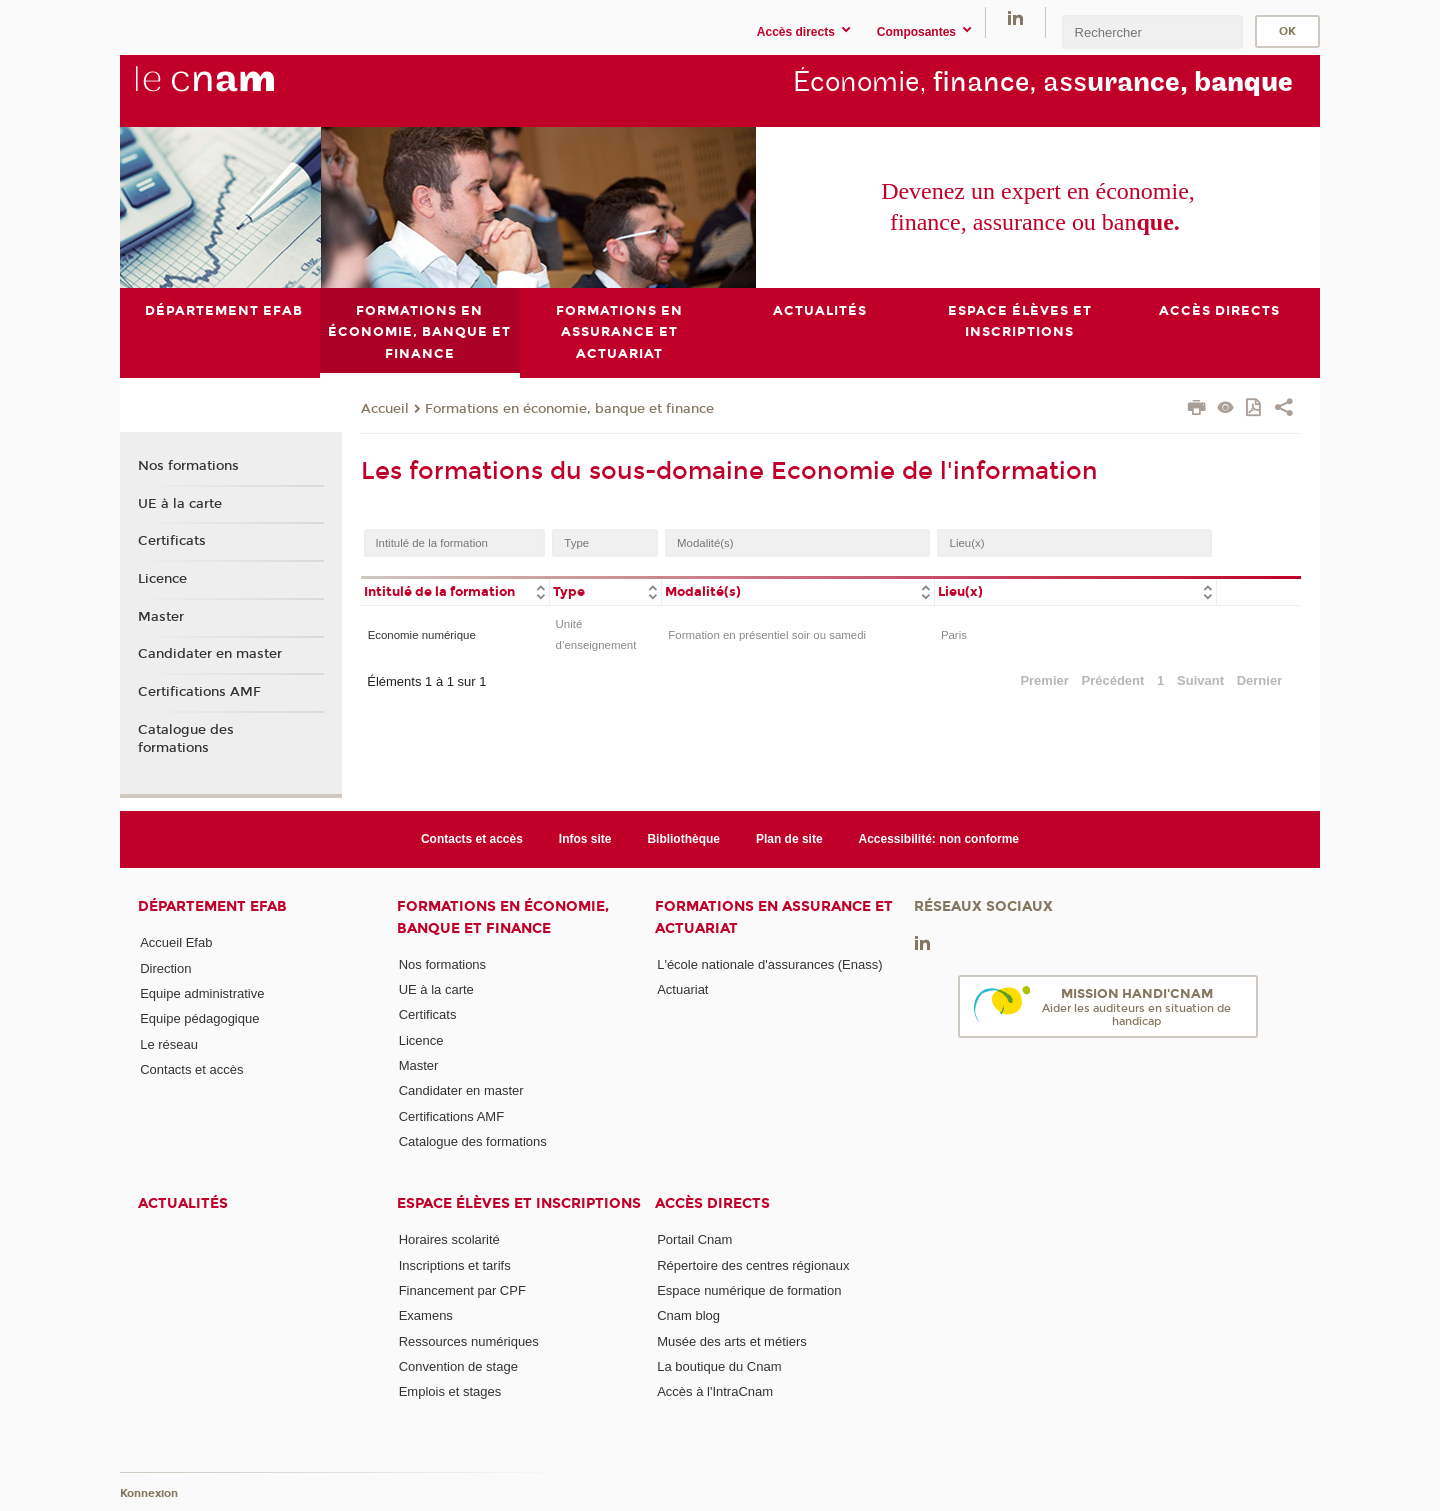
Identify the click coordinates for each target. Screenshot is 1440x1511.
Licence (162, 579)
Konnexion (149, 1493)
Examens (426, 1315)
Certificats (172, 541)
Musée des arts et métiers (732, 1340)
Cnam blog (688, 1315)
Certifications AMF (199, 692)
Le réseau (169, 1043)
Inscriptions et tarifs (455, 1264)
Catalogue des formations (186, 738)
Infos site (585, 839)
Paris (954, 634)
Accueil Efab (176, 942)
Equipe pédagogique (199, 1018)
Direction (165, 967)
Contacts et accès (472, 839)
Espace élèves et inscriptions (519, 1203)
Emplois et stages (450, 1391)
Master (161, 616)
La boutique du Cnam (719, 1366)
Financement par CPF (462, 1290)
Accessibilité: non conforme (939, 839)
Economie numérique (422, 634)
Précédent (1113, 679)
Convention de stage (458, 1366)
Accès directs (712, 1203)
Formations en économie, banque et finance (569, 408)
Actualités (183, 1203)
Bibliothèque (683, 839)
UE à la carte (180, 503)
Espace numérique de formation (749, 1290)
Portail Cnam (694, 1239)
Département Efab (212, 906)
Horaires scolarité (449, 1239)
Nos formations (188, 465)
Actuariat (682, 989)
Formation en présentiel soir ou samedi (767, 634)
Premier (1044, 679)
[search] (1152, 31)
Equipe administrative (202, 993)
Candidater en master (210, 654)
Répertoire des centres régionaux (753, 1264)
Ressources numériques (469, 1340)
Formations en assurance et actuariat (774, 917)
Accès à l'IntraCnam (715, 1391)
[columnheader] (455, 590)
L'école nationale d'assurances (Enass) (769, 964)
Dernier (1260, 679)
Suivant (1200, 679)
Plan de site (789, 839)
